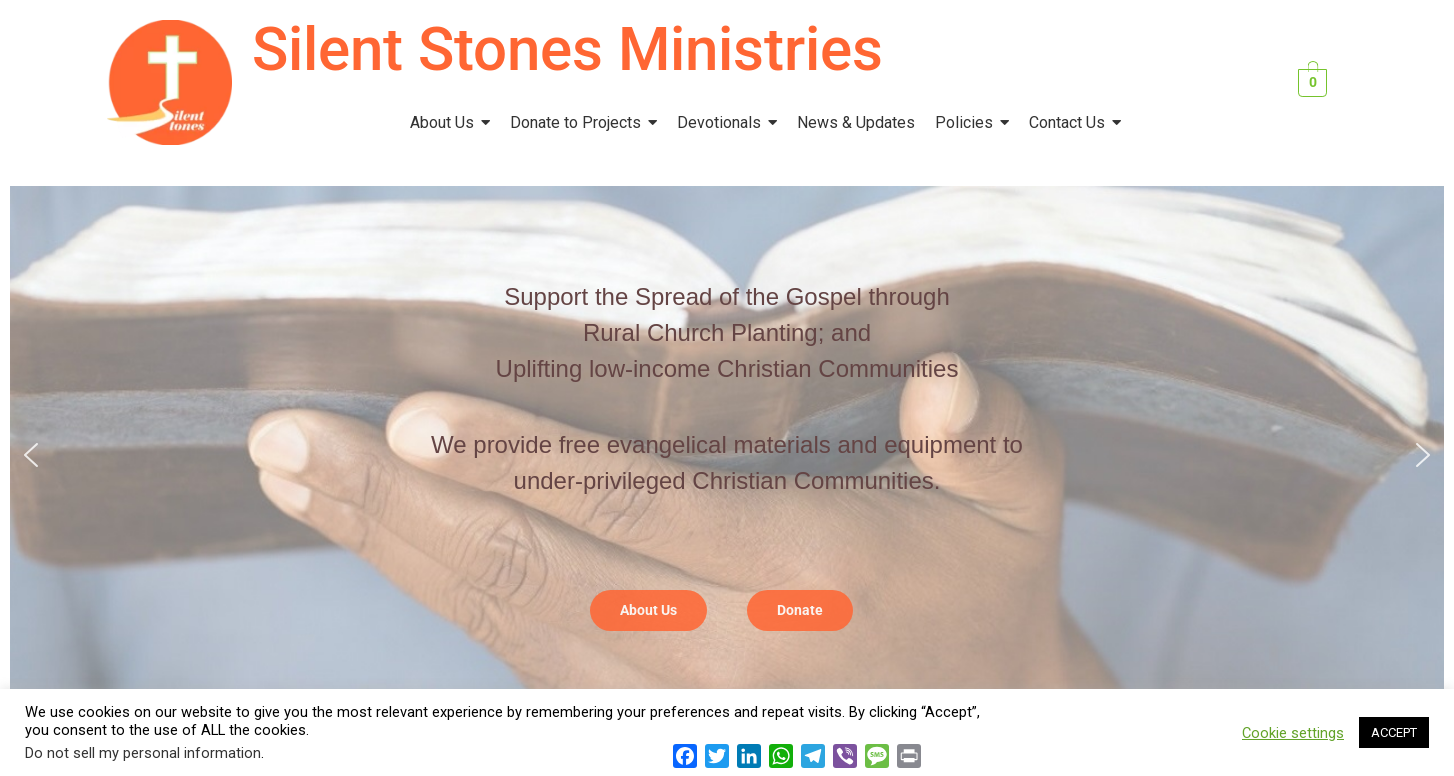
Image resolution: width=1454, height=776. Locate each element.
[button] (31, 455)
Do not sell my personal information (143, 753)
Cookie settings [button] (1293, 733)
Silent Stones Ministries (567, 49)
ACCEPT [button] (1394, 732)
